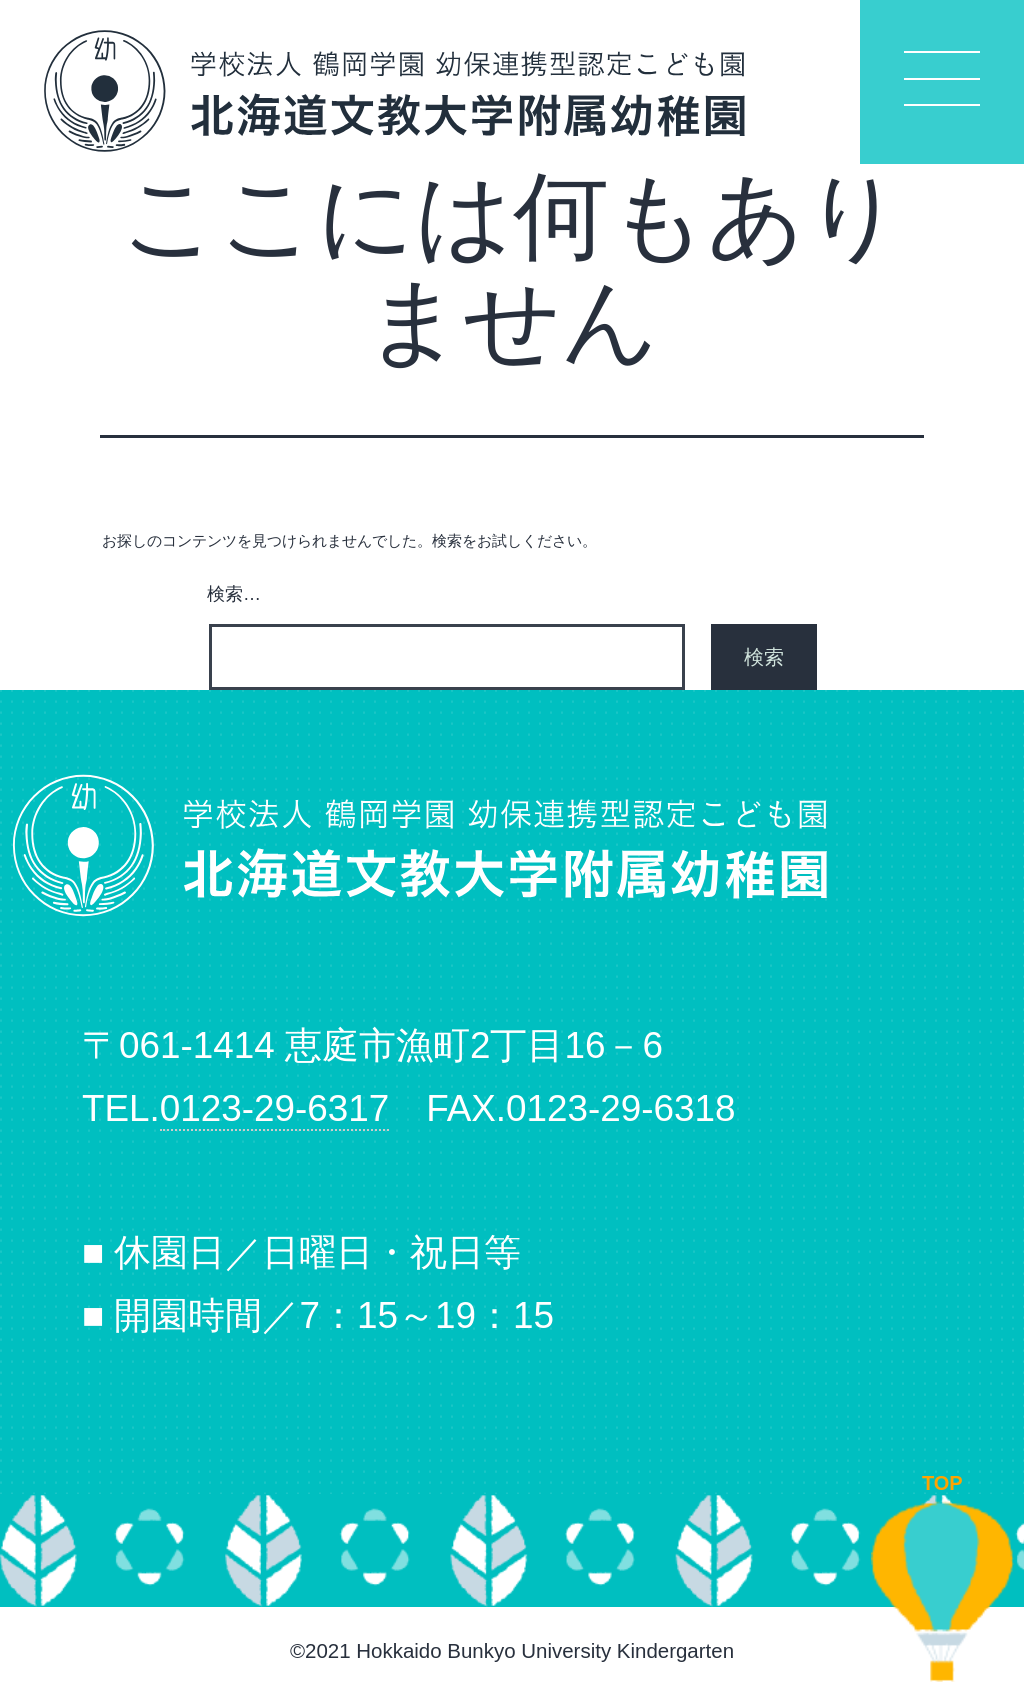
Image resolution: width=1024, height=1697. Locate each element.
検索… (234, 594)
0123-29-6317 (275, 1108)
